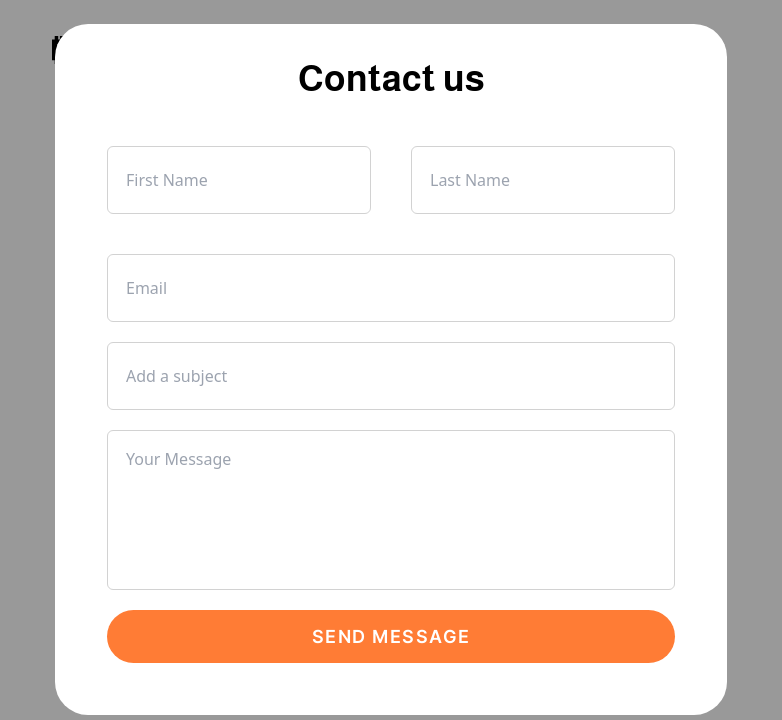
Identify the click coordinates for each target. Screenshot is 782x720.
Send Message (391, 636)
